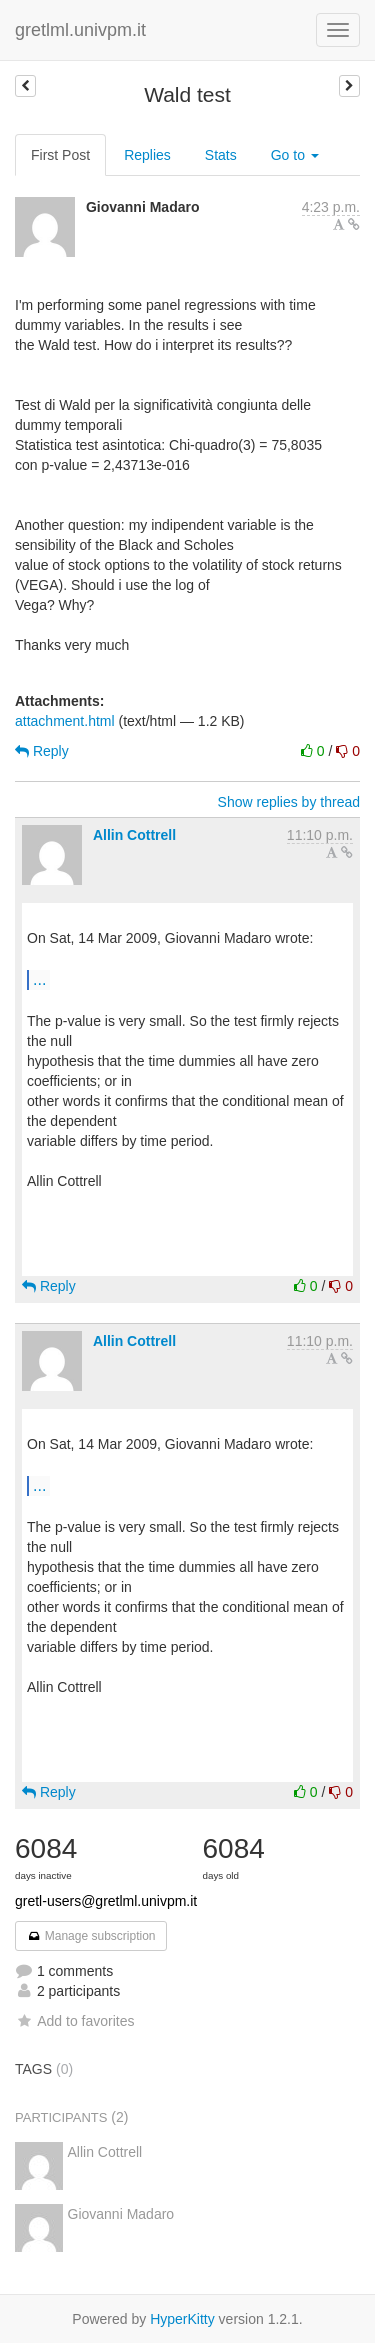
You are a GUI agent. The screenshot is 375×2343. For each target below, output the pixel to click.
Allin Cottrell (134, 835)
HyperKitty (182, 2319)
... (39, 979)
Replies (147, 155)
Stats (221, 155)
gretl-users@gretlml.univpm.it (106, 1901)
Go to (295, 155)
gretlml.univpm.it (80, 30)
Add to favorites (74, 2021)
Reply (42, 751)
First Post (60, 155)
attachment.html (65, 721)
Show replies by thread (289, 802)
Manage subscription (91, 1936)
